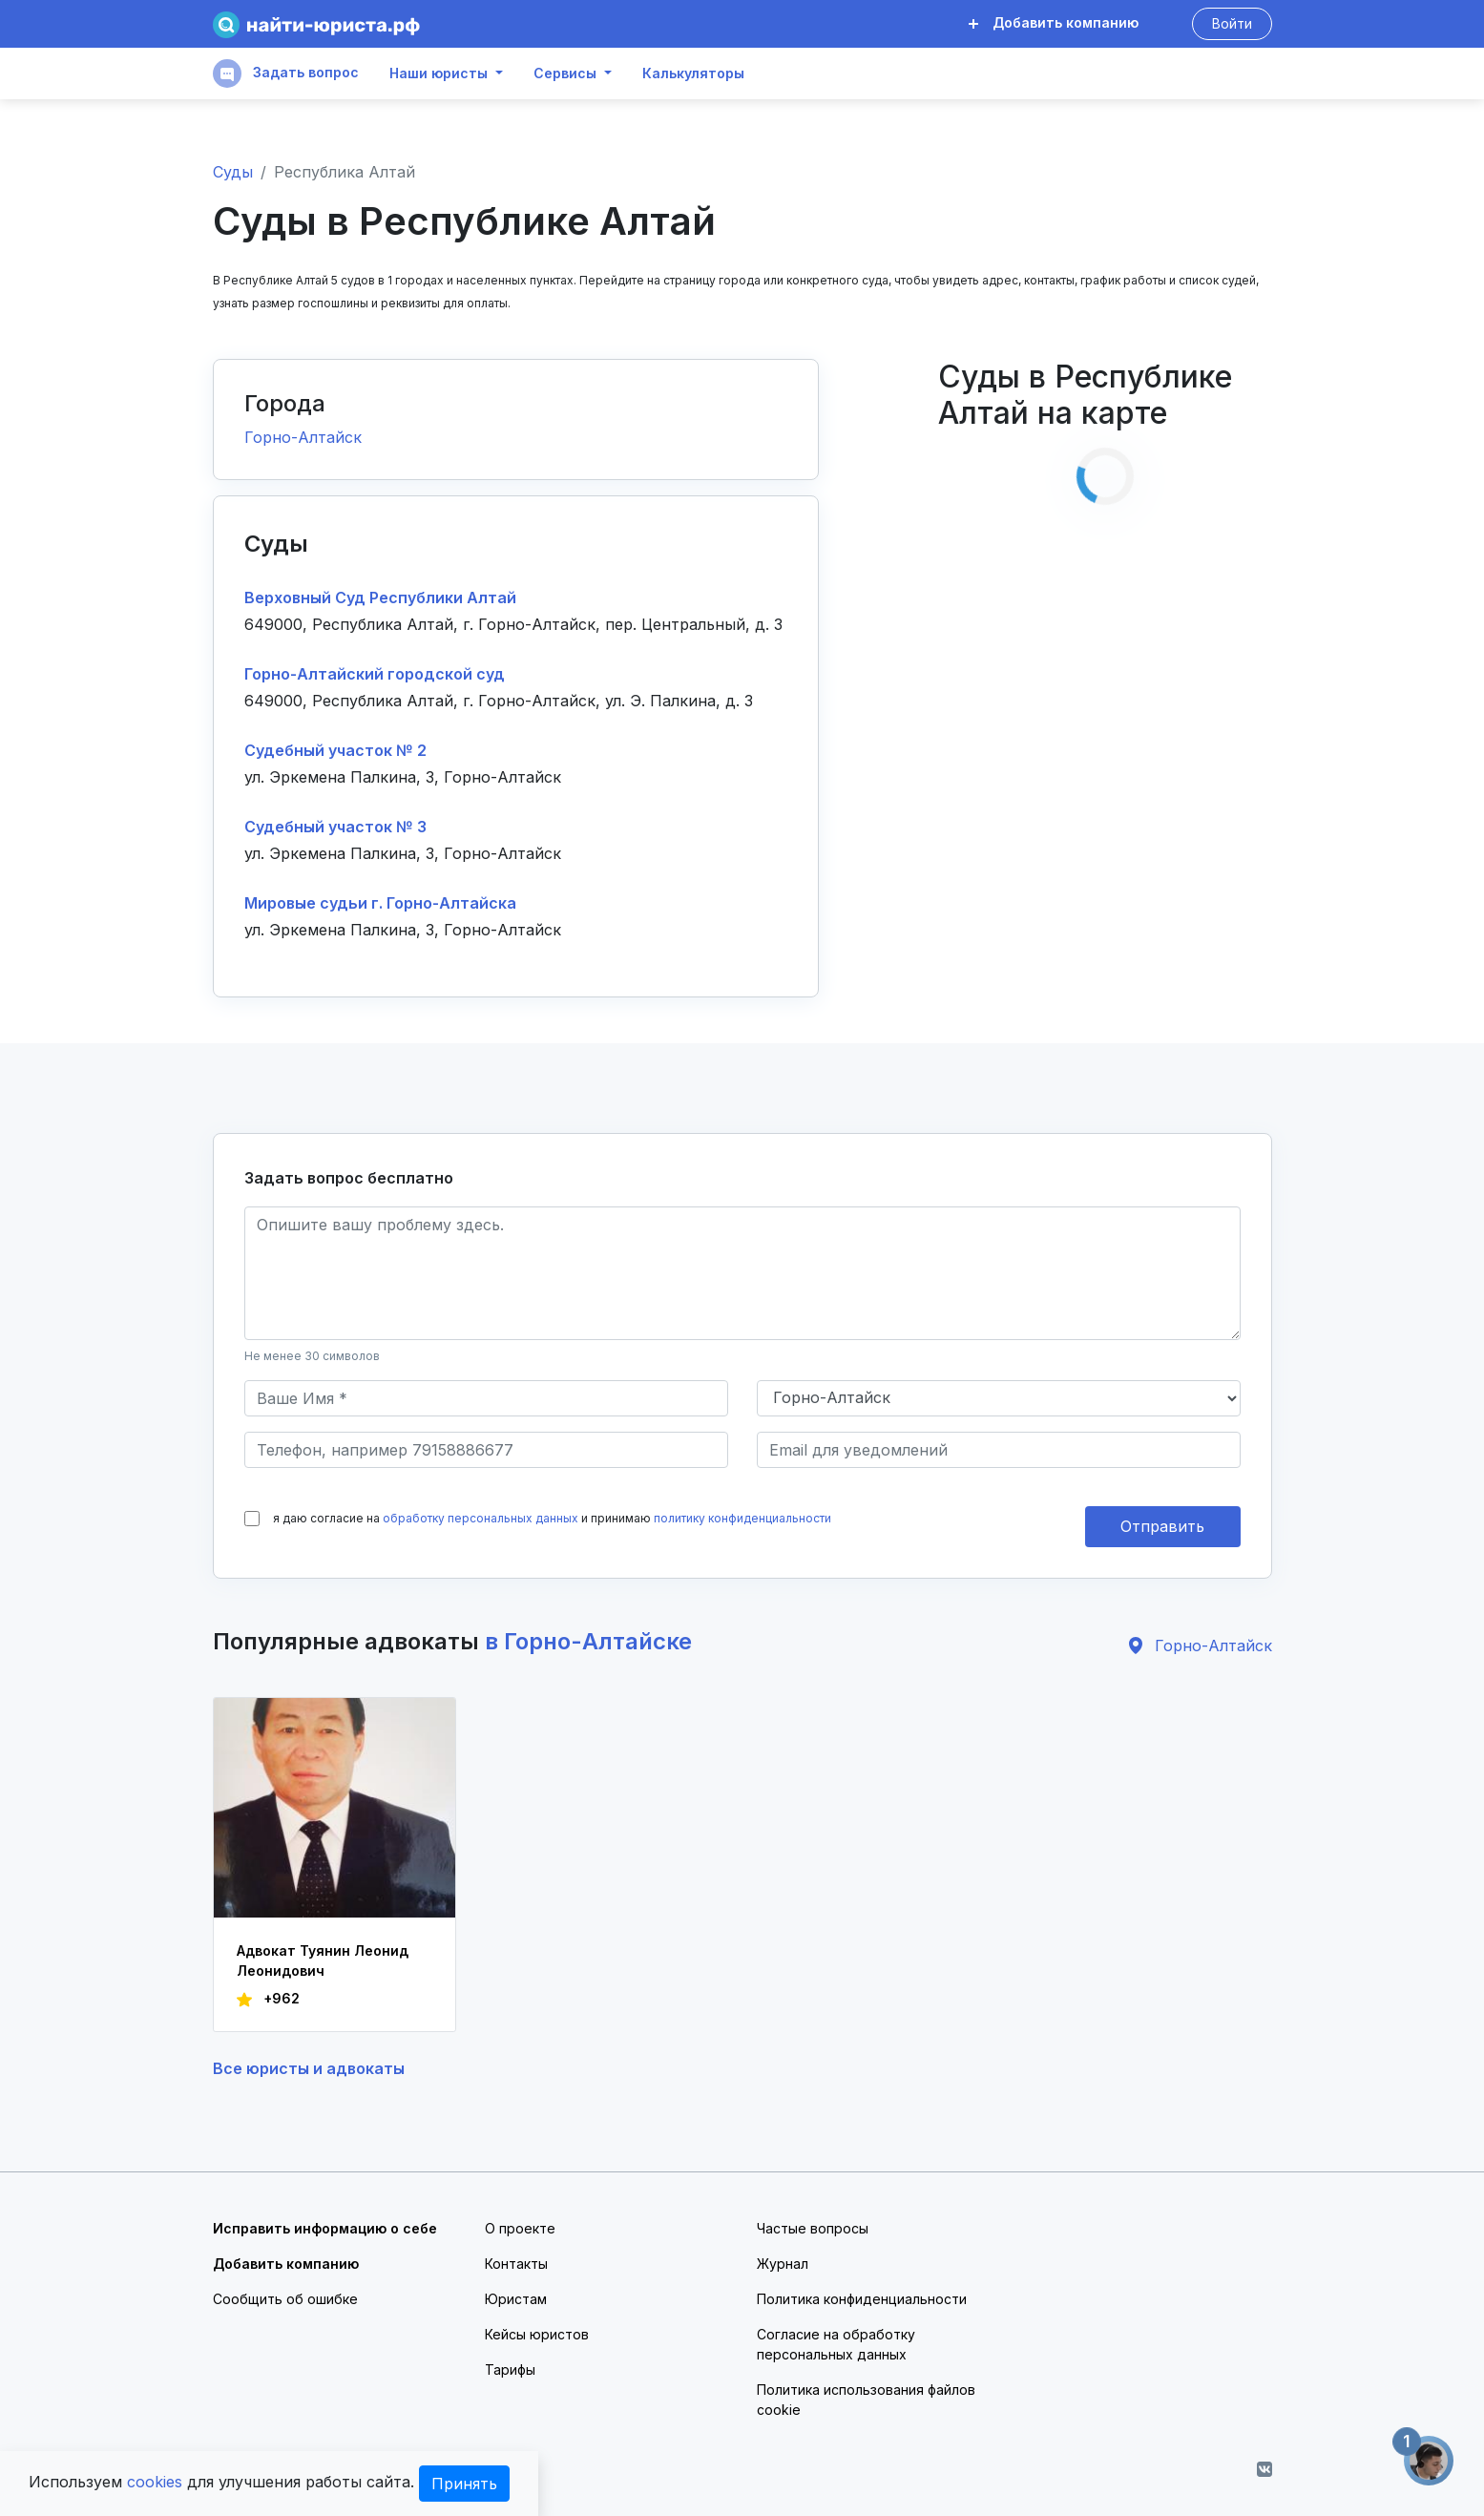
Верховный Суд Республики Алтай (380, 597)
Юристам (516, 2299)
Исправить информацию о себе (325, 2228)
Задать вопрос (286, 73)
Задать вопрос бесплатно (348, 1177)
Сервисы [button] (564, 73)
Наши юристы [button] (438, 73)
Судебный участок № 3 (335, 826)
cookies (154, 2481)
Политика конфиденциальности (862, 2299)
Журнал (782, 2263)
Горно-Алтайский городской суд (374, 673)
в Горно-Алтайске (588, 1641)
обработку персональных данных (480, 1518)
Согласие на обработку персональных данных (836, 2344)
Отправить (1162, 1526)
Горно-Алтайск (303, 437)
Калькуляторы (693, 73)
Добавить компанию (1054, 22)
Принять (464, 2483)
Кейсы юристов (537, 2334)
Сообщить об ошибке (285, 2299)
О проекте (520, 2228)
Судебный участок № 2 (335, 750)
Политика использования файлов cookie (866, 2399)
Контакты (516, 2263)
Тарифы (510, 2369)
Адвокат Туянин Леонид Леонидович (322, 1960)
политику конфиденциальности (742, 1518)
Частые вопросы (812, 2228)
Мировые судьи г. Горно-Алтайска (380, 902)
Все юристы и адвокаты (309, 2068)
